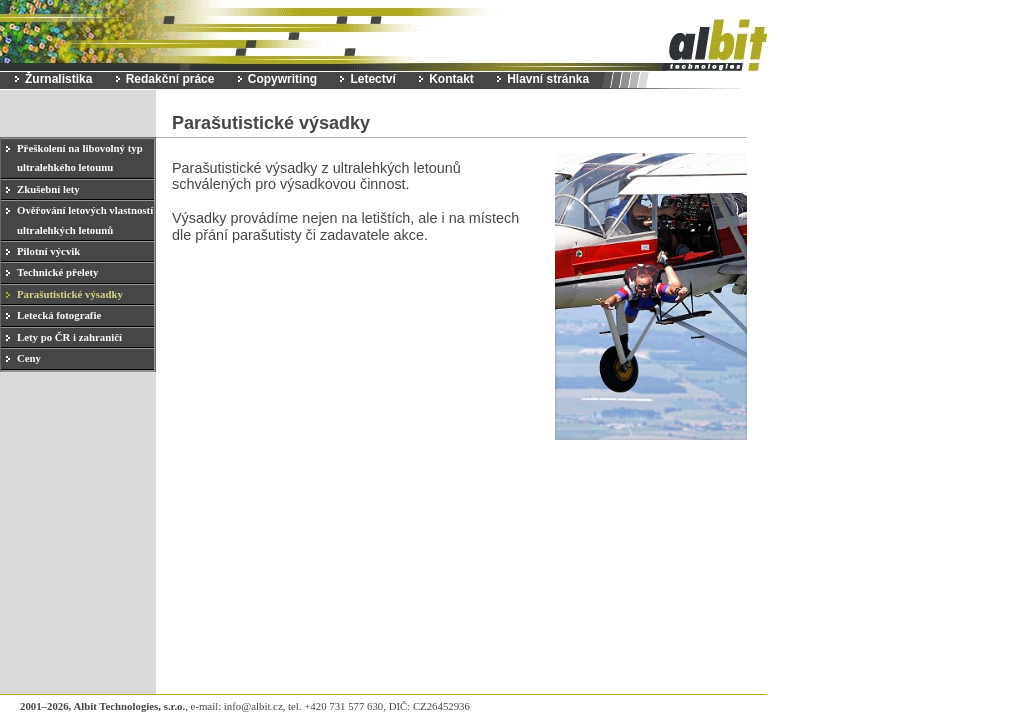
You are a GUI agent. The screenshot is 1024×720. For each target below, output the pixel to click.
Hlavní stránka (548, 79)
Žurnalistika (58, 79)
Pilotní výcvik (48, 251)
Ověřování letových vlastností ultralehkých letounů (85, 219)
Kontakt (451, 79)
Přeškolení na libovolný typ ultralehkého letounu (80, 157)
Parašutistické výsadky (70, 294)
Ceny (29, 358)
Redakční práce (170, 79)
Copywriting (282, 79)
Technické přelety (57, 272)
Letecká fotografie (59, 315)
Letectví (372, 79)
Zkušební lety (48, 189)
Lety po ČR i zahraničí (69, 337)
